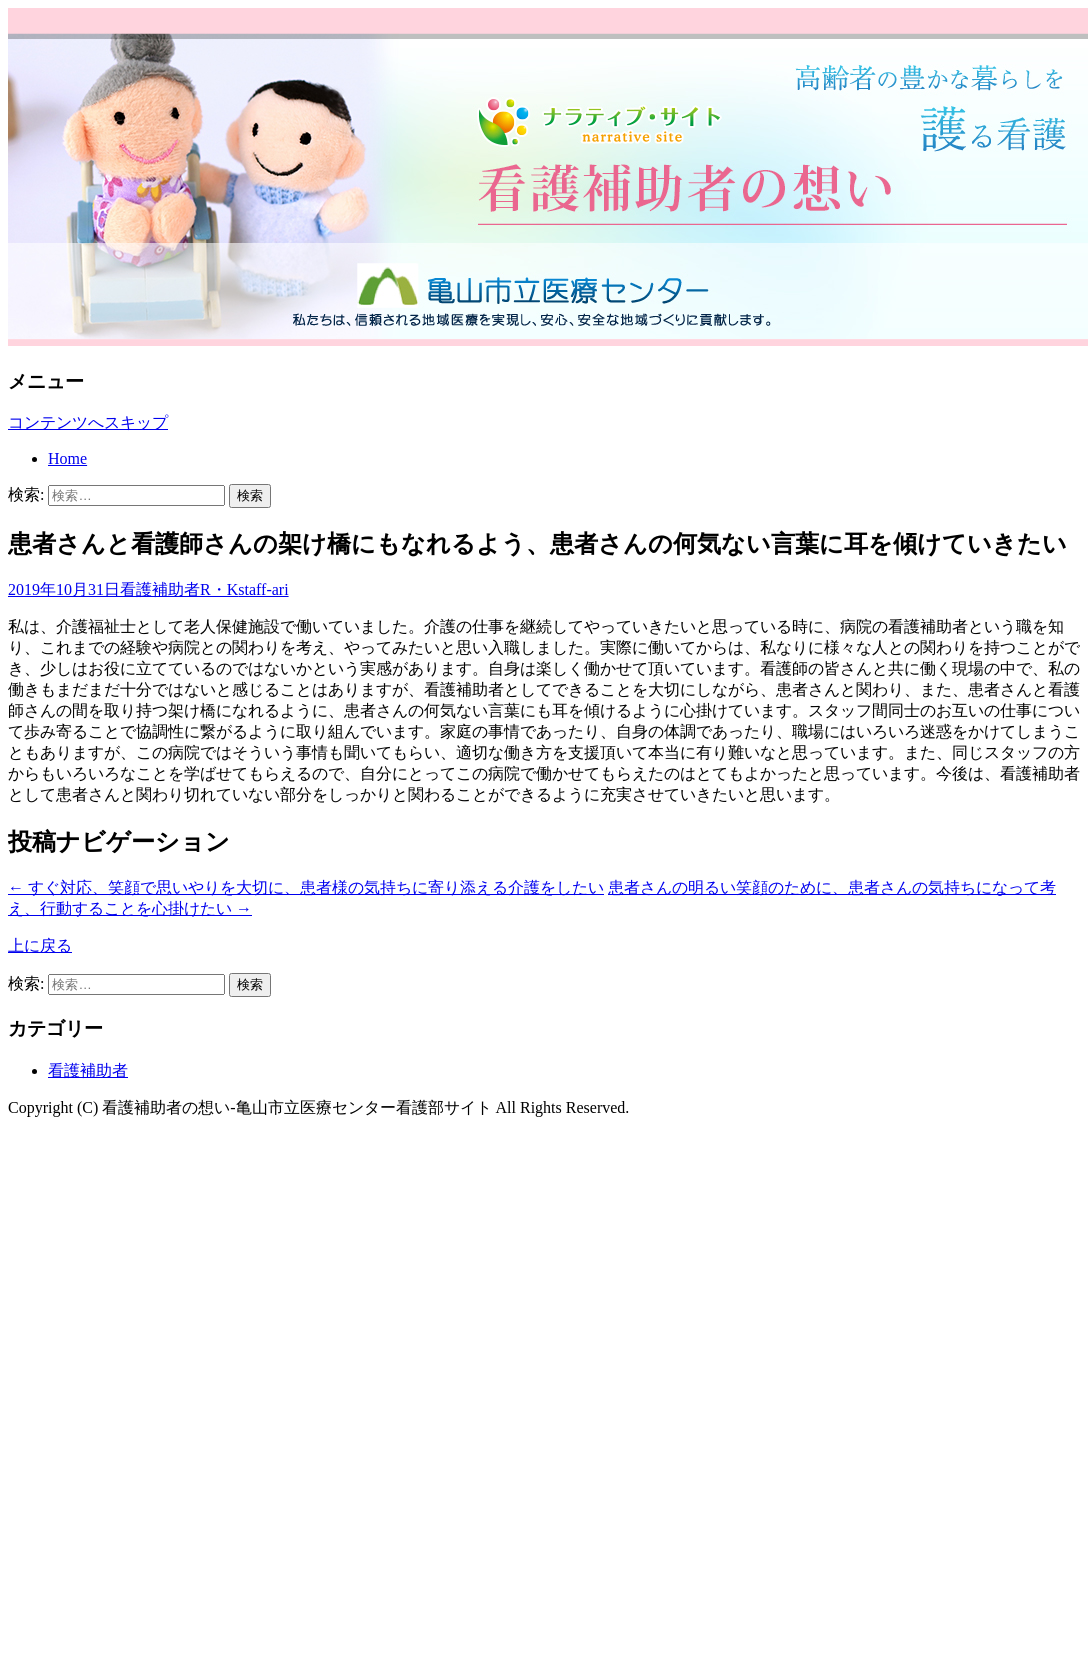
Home (67, 458)
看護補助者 (160, 589)
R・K (219, 589)
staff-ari (263, 589)
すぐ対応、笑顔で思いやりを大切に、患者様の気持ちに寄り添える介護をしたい (306, 887)
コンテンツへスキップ (88, 422)
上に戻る (40, 945)
